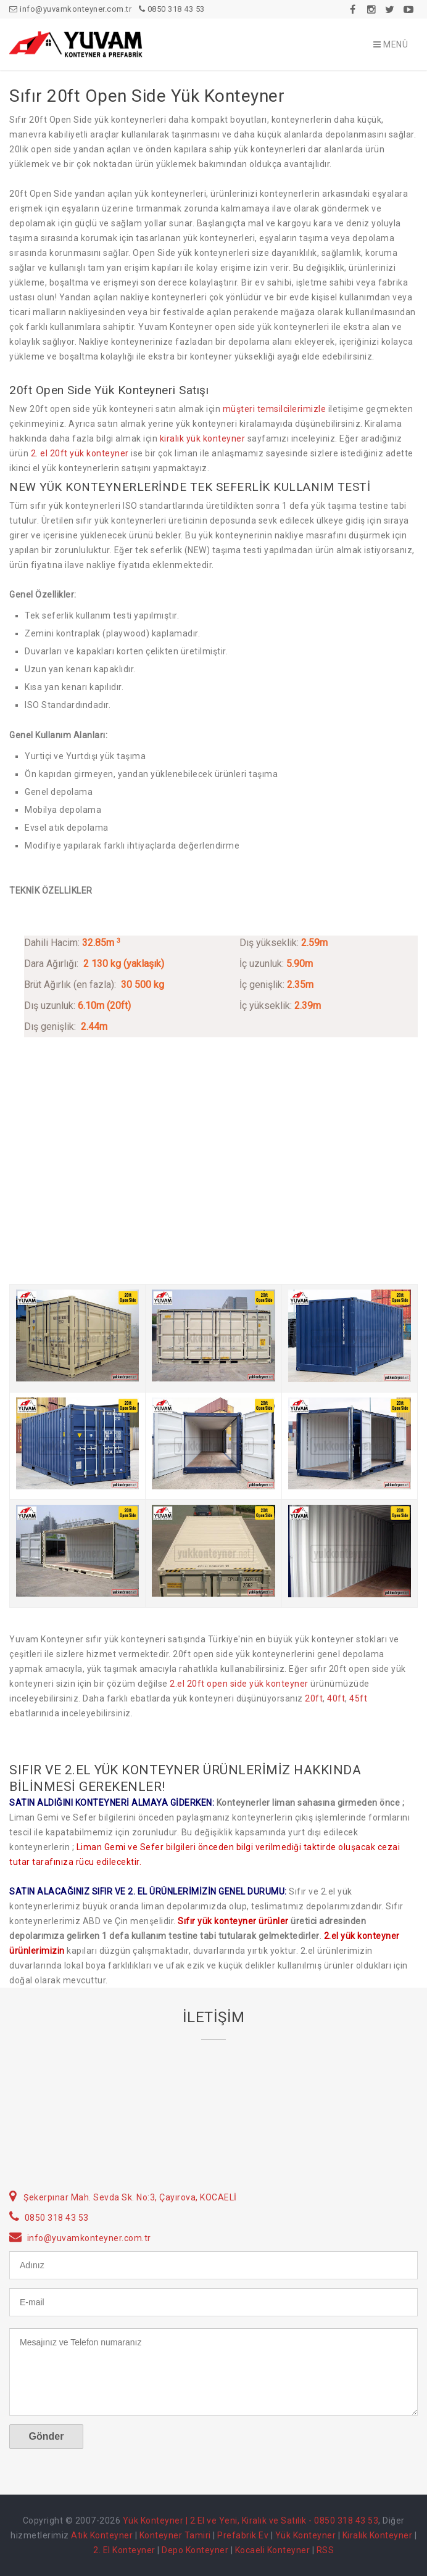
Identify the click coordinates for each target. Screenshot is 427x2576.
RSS (325, 2550)
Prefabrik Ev (242, 2535)
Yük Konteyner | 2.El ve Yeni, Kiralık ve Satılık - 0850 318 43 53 (251, 2520)
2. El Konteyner (124, 2550)
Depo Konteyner (195, 2550)
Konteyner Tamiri (175, 2535)
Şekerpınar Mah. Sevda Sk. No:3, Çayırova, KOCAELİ (130, 2197)
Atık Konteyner (102, 2535)
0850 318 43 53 (172, 9)
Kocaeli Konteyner (272, 2550)
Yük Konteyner (305, 2535)
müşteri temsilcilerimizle (274, 409)
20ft (314, 1698)
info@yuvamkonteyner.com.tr (70, 9)
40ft (336, 1698)
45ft (358, 1698)
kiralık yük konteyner (203, 438)
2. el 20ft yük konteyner (80, 453)
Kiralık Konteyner (377, 2535)
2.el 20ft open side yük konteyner (239, 1684)
